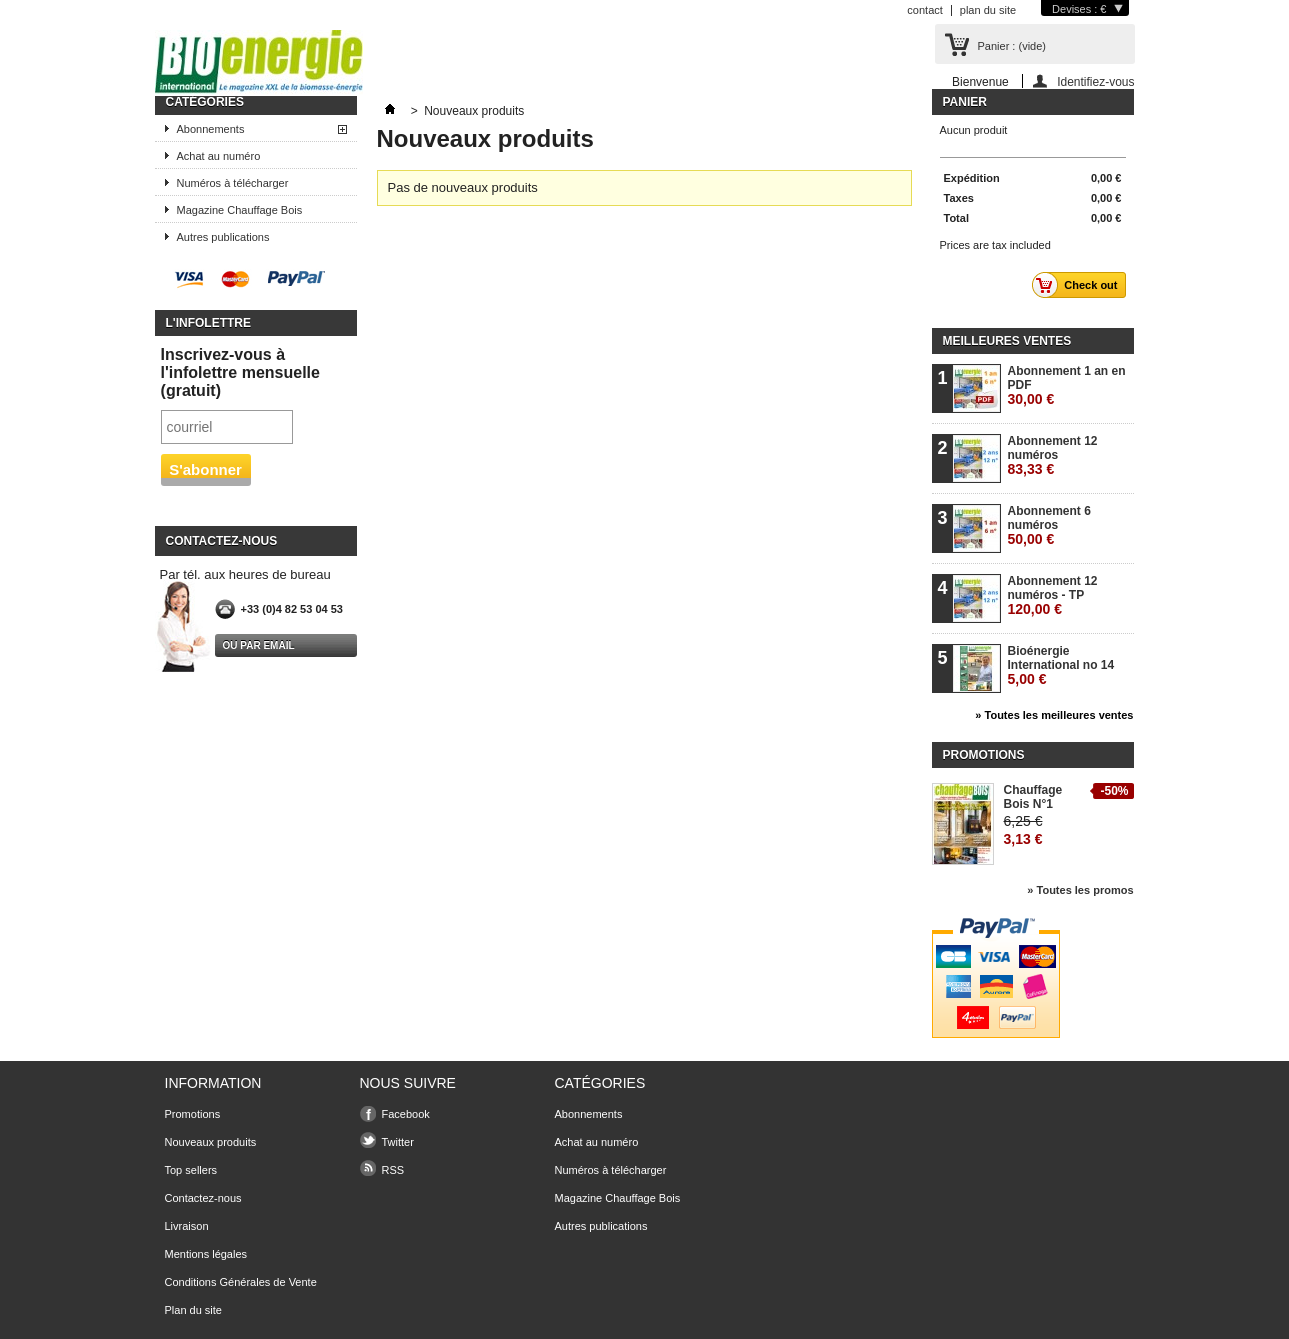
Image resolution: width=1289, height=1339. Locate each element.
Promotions (984, 755)
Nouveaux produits (211, 1142)
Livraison (187, 1226)
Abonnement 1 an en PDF (1067, 385)
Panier (965, 102)
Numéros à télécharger (233, 183)
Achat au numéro (219, 156)
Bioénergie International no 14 (1061, 665)
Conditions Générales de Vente (241, 1282)
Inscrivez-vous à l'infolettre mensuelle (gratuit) (240, 372)
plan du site (988, 10)
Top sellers (191, 1170)
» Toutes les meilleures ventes (1054, 715)
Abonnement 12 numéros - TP (1053, 595)
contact (924, 10)
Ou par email (259, 645)
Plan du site (193, 1310)
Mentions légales (206, 1254)
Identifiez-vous (1095, 81)
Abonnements (211, 129)
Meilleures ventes (1007, 341)
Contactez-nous (203, 1198)
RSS (393, 1170)
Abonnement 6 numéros (1049, 525)
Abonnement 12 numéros (1053, 455)
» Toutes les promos (1080, 890)
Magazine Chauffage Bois (240, 210)
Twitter (398, 1142)
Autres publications (223, 237)
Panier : (1012, 46)
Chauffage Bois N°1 (1033, 797)
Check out (1080, 285)
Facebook (406, 1114)
